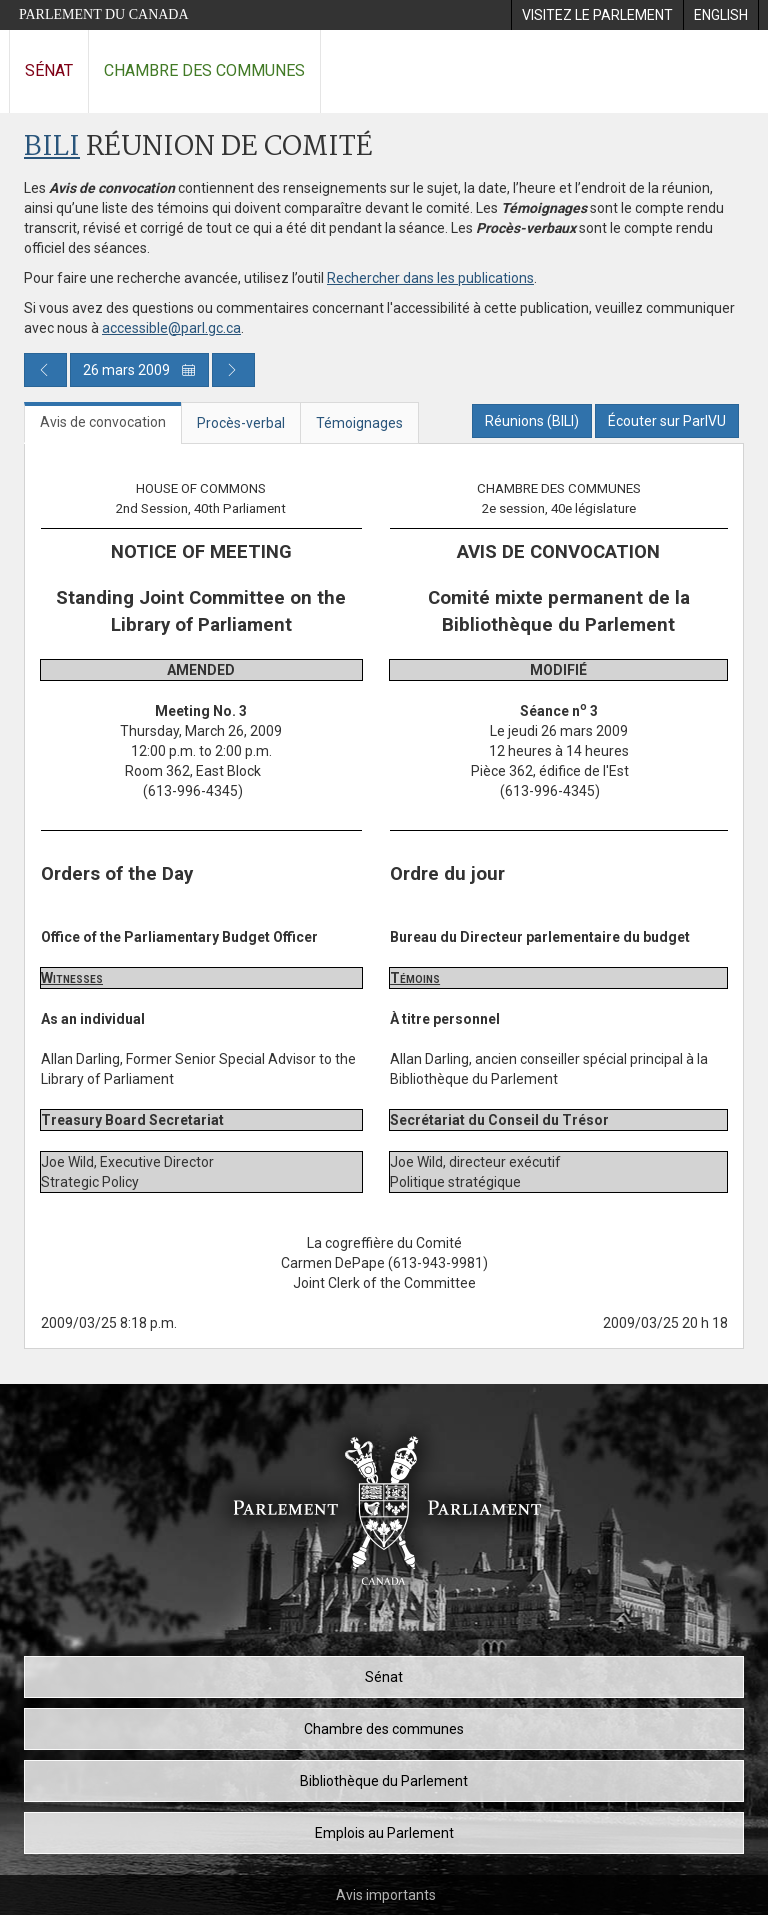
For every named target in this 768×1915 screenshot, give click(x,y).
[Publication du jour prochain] (233, 370)
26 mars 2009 (139, 370)
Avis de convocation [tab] (103, 422)
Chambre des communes (204, 70)
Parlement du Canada (104, 14)
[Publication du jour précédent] (45, 370)
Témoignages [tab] (359, 423)
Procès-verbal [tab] (241, 423)
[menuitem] (597, 15)
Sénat (49, 70)
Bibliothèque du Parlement (384, 1781)
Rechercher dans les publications (430, 278)
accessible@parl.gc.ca (171, 328)
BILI (52, 147)
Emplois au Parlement (384, 1833)
